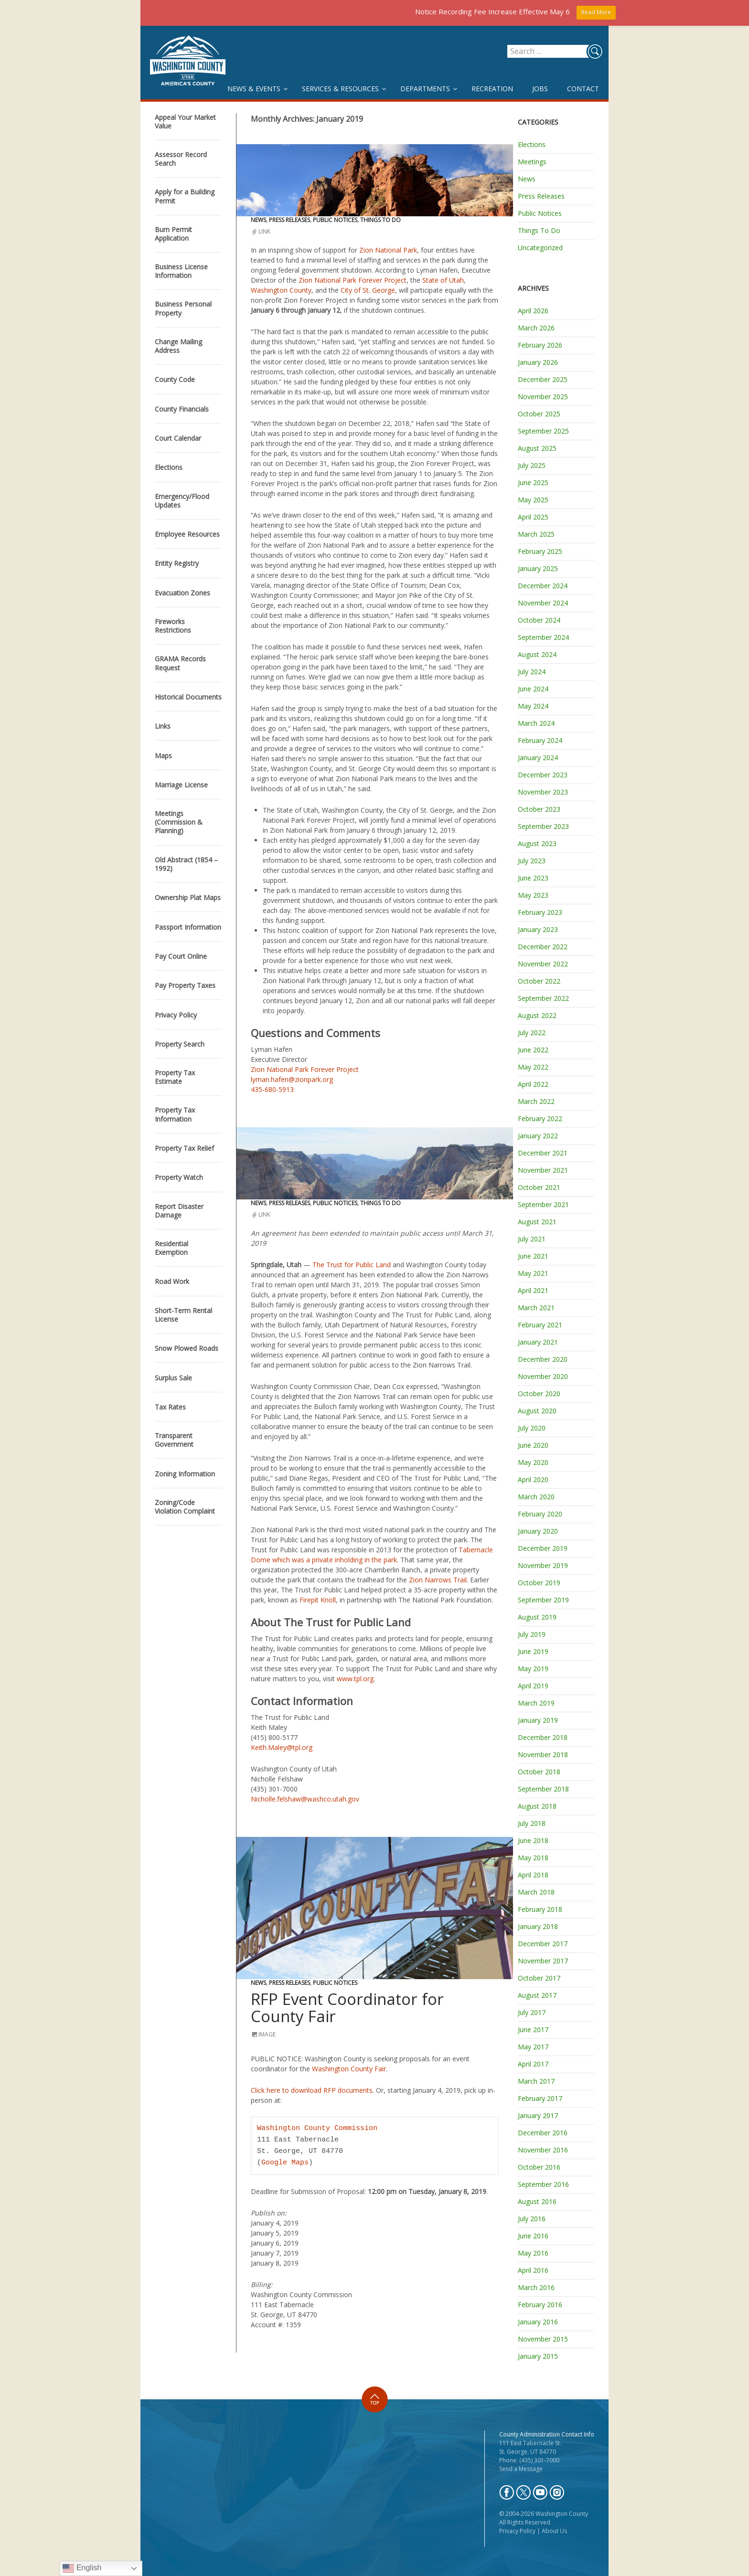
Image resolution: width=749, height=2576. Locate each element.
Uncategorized (540, 247)
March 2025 (536, 534)
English (82, 2568)
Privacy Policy (517, 2531)
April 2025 (533, 516)
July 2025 (532, 465)
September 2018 (543, 1788)
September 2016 (543, 2184)
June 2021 (533, 1256)
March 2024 (536, 723)
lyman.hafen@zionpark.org (292, 1079)
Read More (596, 12)
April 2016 (533, 2270)
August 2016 (537, 2201)
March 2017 (536, 2081)
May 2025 (533, 499)
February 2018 (540, 1909)
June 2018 (533, 1840)
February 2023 (540, 912)
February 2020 (540, 1513)
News (258, 220)
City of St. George (368, 290)
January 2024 (538, 757)
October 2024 (539, 620)
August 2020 (537, 1410)
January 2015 (538, 2356)
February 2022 (540, 1118)
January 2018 (538, 1926)
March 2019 (536, 1702)
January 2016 (538, 2321)
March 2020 (536, 1496)
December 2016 (542, 2132)
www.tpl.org (355, 1678)
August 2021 (537, 1221)
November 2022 (543, 963)
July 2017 (532, 2012)
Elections (532, 144)
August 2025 (537, 448)
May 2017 (533, 2046)
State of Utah (443, 280)
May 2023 (533, 895)
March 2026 (536, 327)
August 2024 (537, 654)
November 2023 (543, 791)
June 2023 (533, 877)
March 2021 (536, 1307)
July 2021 (532, 1238)
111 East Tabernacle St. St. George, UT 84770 (530, 2447)
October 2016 (539, 2167)
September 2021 (543, 1204)
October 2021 (539, 1187)
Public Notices (335, 220)
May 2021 (533, 1273)
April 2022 (533, 1084)
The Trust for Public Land (351, 1264)
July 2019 (532, 1634)
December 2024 (542, 585)
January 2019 (538, 1720)
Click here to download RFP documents (312, 2090)
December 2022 (542, 946)
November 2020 (543, 1376)
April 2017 (533, 2063)
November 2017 (543, 1960)
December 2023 (542, 774)
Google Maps (285, 2163)
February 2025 (540, 551)
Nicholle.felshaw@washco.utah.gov (305, 1798)
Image (267, 2034)
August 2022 (537, 1015)
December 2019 (542, 1548)
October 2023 (539, 809)
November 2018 (543, 1754)
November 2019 (543, 1565)
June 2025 (533, 482)
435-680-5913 (272, 1089)
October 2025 (539, 413)
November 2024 (543, 602)
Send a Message (521, 2469)
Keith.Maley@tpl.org (281, 1747)
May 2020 (533, 1462)
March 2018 (536, 1892)
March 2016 (536, 2287)
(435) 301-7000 (539, 2460)
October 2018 (539, 1771)
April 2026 (533, 310)
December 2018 (542, 1737)
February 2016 (540, 2304)
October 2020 (539, 1393)
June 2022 (533, 1049)
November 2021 (543, 1170)
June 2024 (533, 688)
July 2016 (532, 2218)
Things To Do (380, 220)
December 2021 (542, 1152)
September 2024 (543, 637)
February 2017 (540, 2098)
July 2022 (532, 1032)
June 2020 (533, 1445)
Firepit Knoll (318, 1599)
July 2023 (532, 860)
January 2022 (538, 1135)
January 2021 (538, 1341)
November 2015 (543, 2338)
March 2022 (536, 1101)
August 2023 (537, 843)
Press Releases (289, 220)
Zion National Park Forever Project (353, 280)
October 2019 (539, 1582)
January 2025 (538, 568)
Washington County (281, 290)
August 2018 (537, 1806)
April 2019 (533, 1685)
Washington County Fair (349, 2068)
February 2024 (540, 740)
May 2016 (533, 2253)
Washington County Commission (317, 2128)
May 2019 (533, 1668)
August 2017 (537, 1995)
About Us (554, 2531)
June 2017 (533, 2029)
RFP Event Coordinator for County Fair (347, 2007)
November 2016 (543, 2149)
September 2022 (543, 998)
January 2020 (538, 1531)
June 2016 (533, 2235)
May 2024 (533, 705)
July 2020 (532, 1427)
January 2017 (538, 2115)
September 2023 (543, 826)
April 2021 (533, 1290)
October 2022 (539, 981)
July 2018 (532, 1823)
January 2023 (538, 929)
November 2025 (543, 396)
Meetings (532, 161)
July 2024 (532, 671)
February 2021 (540, 1324)
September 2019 (543, 1599)
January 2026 (538, 362)
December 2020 (542, 1359)
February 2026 (540, 345)
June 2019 (533, 1651)
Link (264, 231)
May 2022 (533, 1066)
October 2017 (539, 1977)
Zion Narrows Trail (438, 1579)
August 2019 (537, 1617)
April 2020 (533, 1479)
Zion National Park (388, 249)
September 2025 (543, 430)
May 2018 (533, 1857)
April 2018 (533, 1874)
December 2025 (542, 379)
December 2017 (542, 1943)
